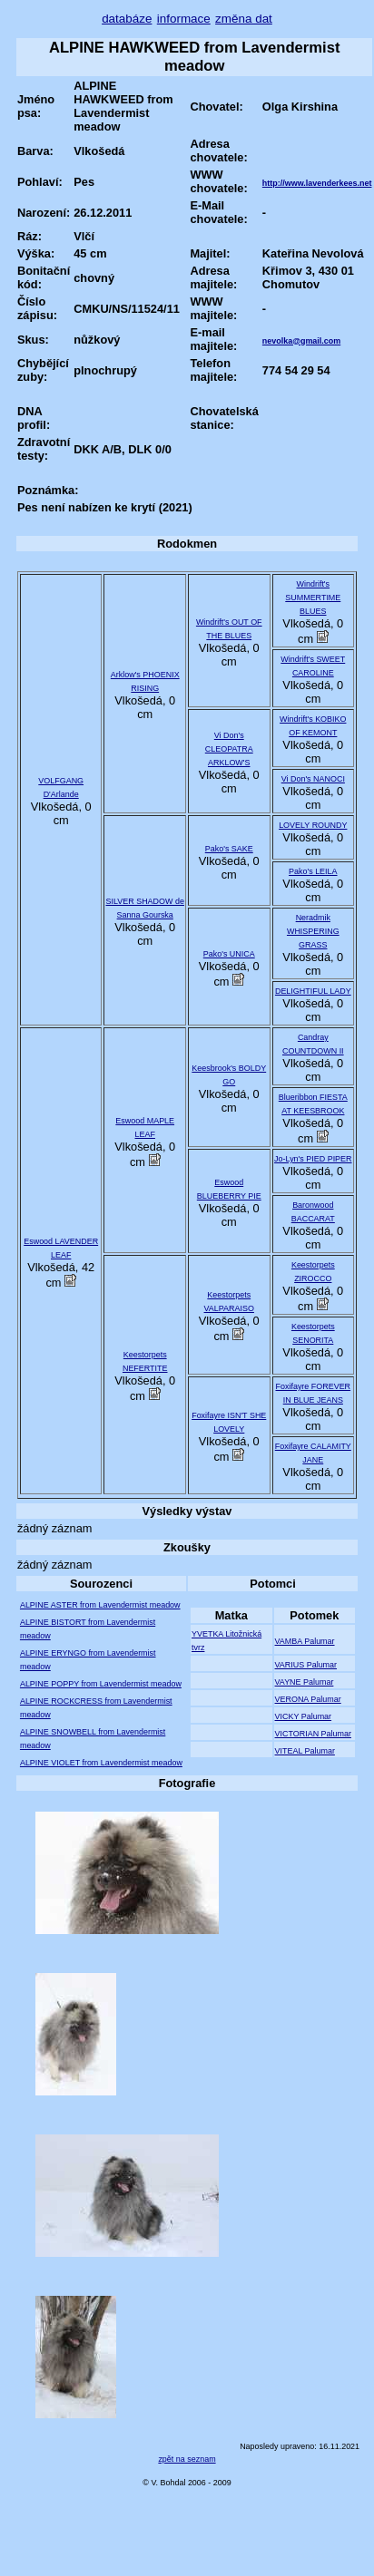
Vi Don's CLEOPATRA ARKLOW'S (229, 749)
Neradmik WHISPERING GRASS (313, 931)
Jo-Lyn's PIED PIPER (312, 1158)
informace (184, 18)
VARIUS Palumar (306, 1664)
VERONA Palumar (308, 1699)
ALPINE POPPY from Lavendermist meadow (101, 1683)
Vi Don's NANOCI (313, 778)
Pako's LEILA (313, 871)
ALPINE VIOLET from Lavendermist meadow (101, 1762)
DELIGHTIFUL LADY (313, 991)
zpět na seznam (186, 2459)
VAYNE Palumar (304, 1682)
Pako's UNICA (229, 953)
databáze (127, 18)
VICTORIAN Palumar (313, 1733)
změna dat (243, 18)
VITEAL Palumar (305, 1750)
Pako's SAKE (229, 848)
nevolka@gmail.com (301, 340)
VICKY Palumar (303, 1716)
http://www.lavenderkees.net (317, 183)
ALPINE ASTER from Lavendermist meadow (100, 1604)
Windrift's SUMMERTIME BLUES (312, 597)
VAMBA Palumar (305, 1641)
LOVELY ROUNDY (313, 825)
